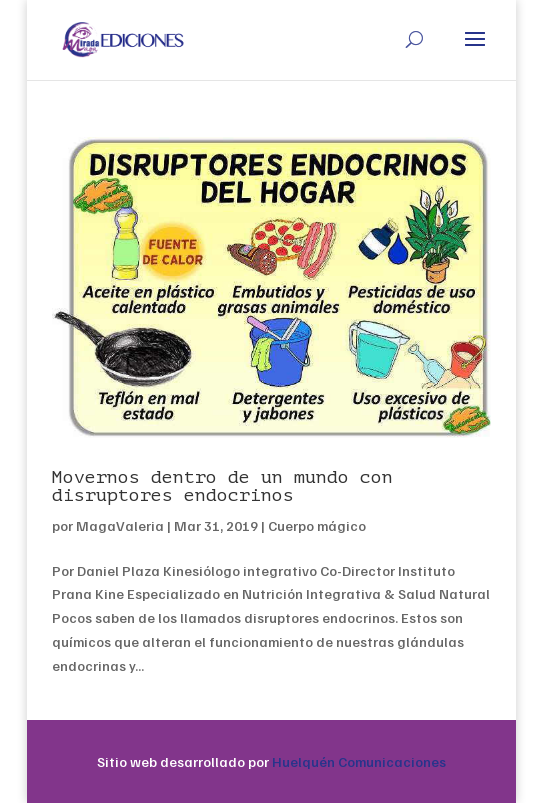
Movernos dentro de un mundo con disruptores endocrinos (222, 486)
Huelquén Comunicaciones (359, 761)
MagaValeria (120, 525)
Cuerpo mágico (317, 525)
